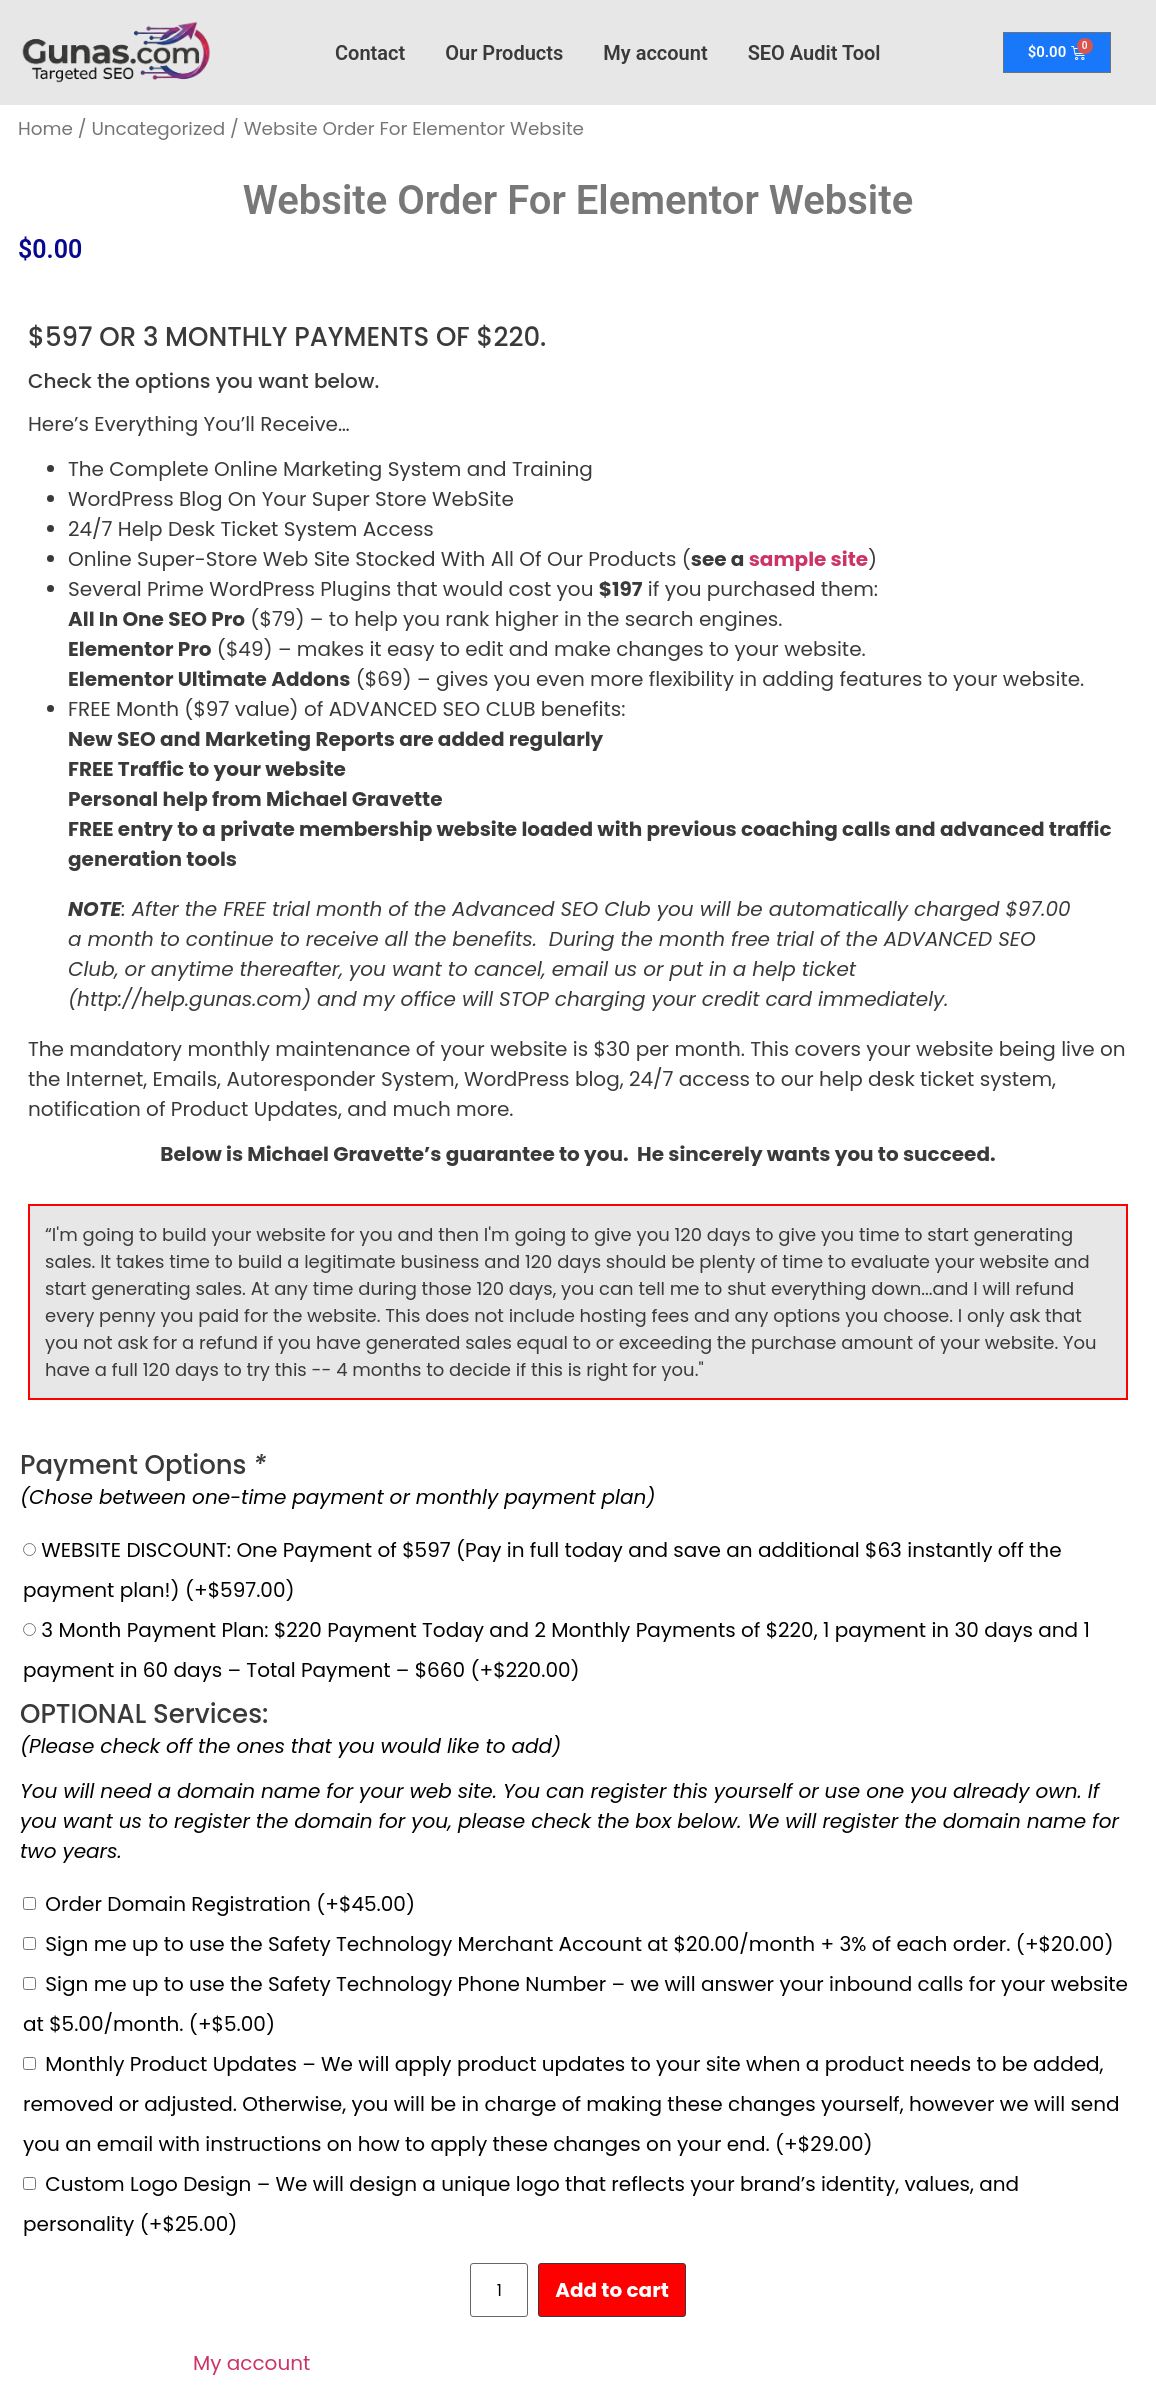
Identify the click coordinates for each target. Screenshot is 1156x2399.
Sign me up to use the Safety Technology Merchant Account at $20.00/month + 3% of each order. (579, 1944)
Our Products (504, 53)
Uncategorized (158, 128)
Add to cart (612, 2290)
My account (655, 53)
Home (45, 128)
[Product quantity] (499, 2290)
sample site (808, 559)
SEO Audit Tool (814, 53)
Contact (370, 53)
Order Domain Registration (230, 1904)
